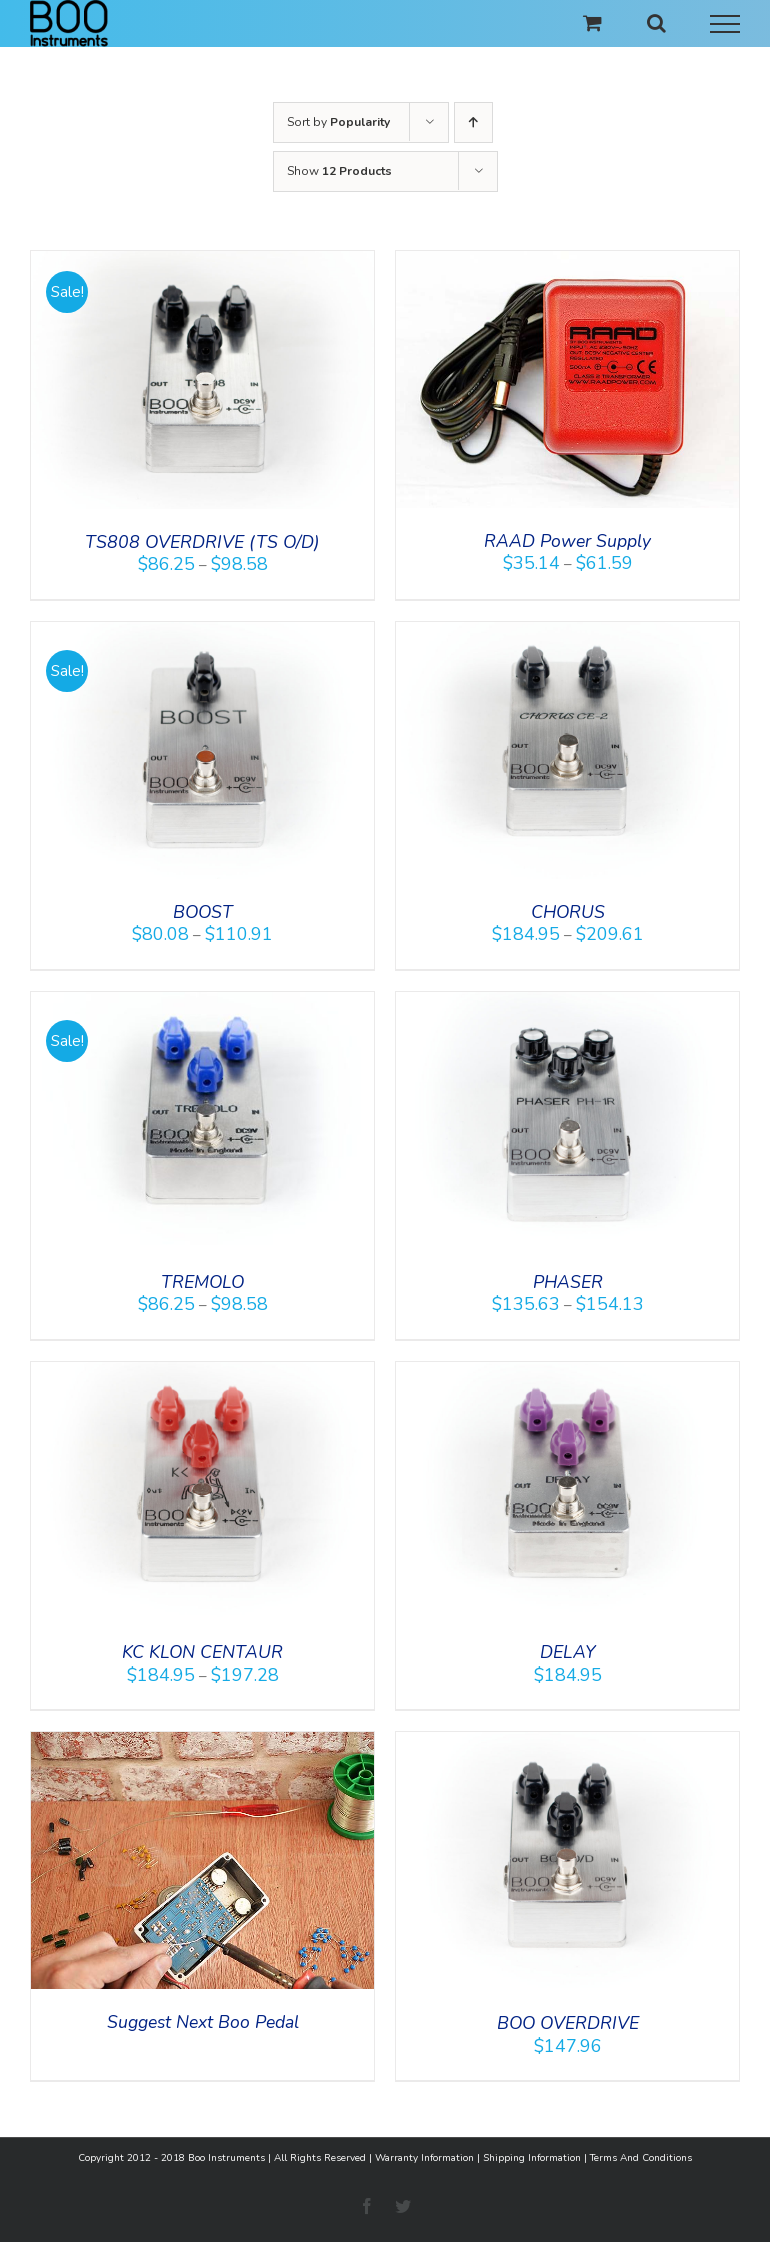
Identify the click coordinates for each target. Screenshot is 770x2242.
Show (339, 171)
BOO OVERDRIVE (568, 2023)
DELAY (567, 1652)
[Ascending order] (473, 122)
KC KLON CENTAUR (202, 1652)
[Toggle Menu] (725, 24)
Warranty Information (424, 2158)
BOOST (203, 912)
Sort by (338, 122)
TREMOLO (202, 1282)
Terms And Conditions (641, 2158)
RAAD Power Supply (567, 541)
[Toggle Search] (656, 23)
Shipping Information (532, 2158)
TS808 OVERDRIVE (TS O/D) (202, 542)
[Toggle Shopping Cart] (592, 22)
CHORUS (568, 912)
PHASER (568, 1282)
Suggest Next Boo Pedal (203, 2022)
